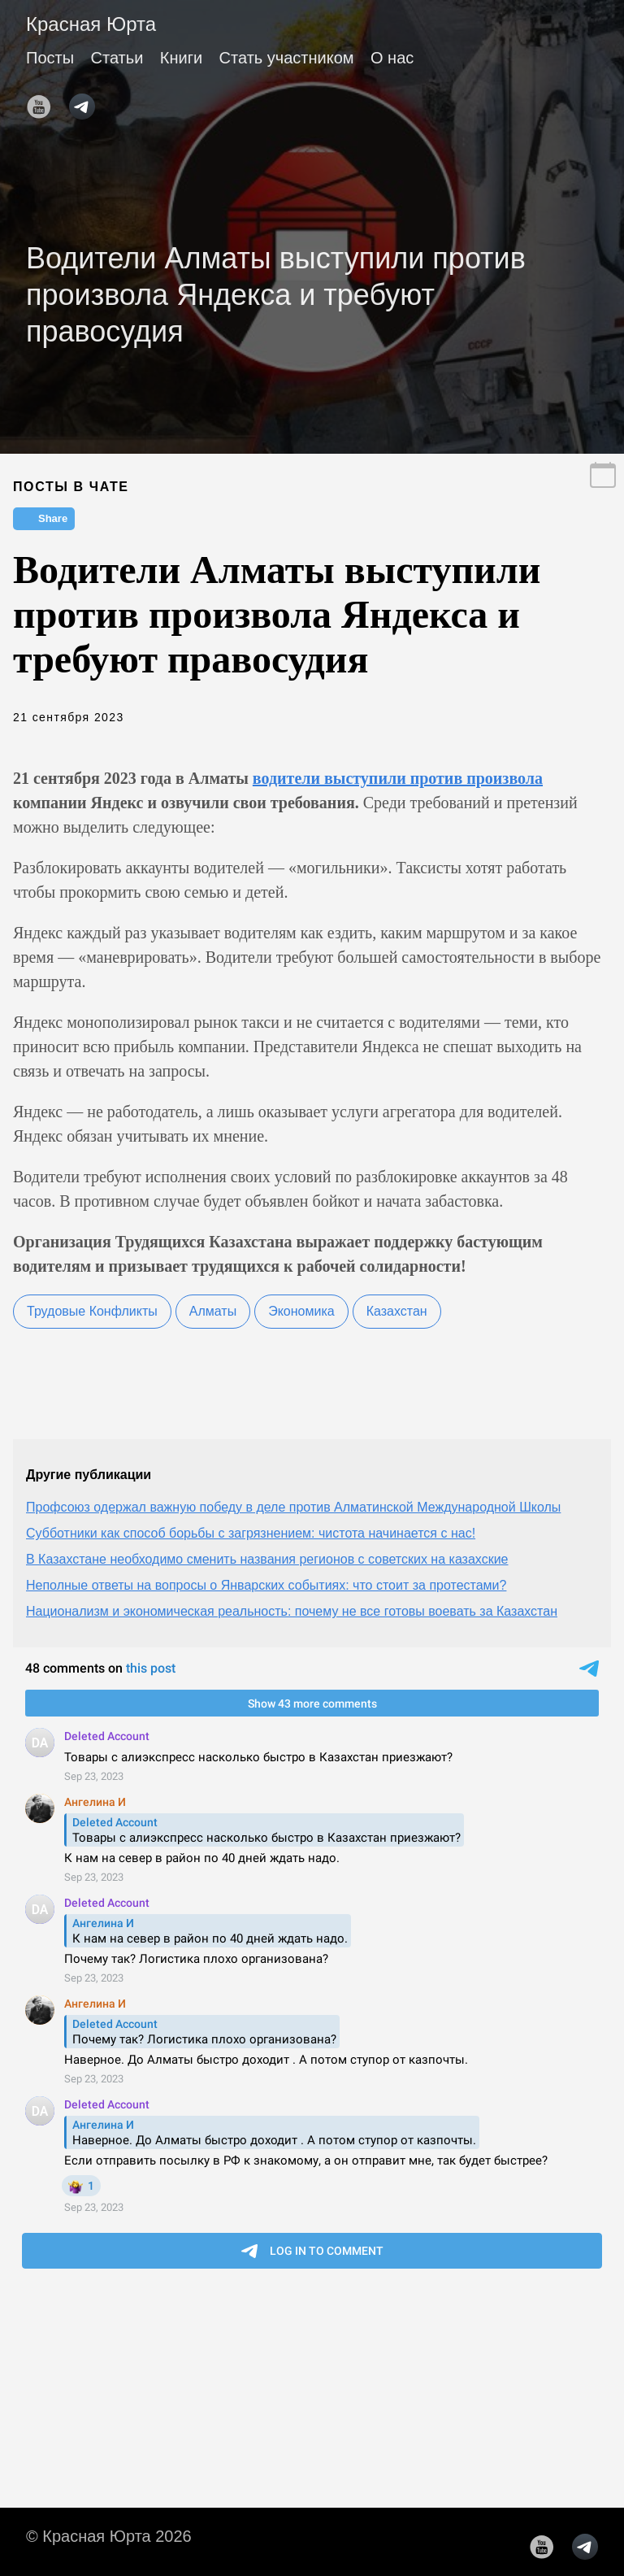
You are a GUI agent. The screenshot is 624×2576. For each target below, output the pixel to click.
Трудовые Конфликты (92, 1311)
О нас (392, 58)
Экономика (301, 1311)
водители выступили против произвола (398, 778)
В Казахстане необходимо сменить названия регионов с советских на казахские (267, 1559)
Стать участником (286, 58)
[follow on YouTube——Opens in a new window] (44, 101)
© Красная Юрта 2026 (109, 2536)
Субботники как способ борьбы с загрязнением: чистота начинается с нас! (250, 1533)
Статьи (117, 58)
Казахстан (396, 1311)
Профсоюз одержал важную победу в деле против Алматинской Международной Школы (293, 1507)
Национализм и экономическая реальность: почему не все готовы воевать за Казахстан (291, 1611)
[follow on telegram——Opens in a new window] (87, 101)
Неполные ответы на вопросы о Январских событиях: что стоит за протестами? (266, 1585)
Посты (50, 58)
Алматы (212, 1311)
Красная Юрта (91, 24)
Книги (181, 58)
